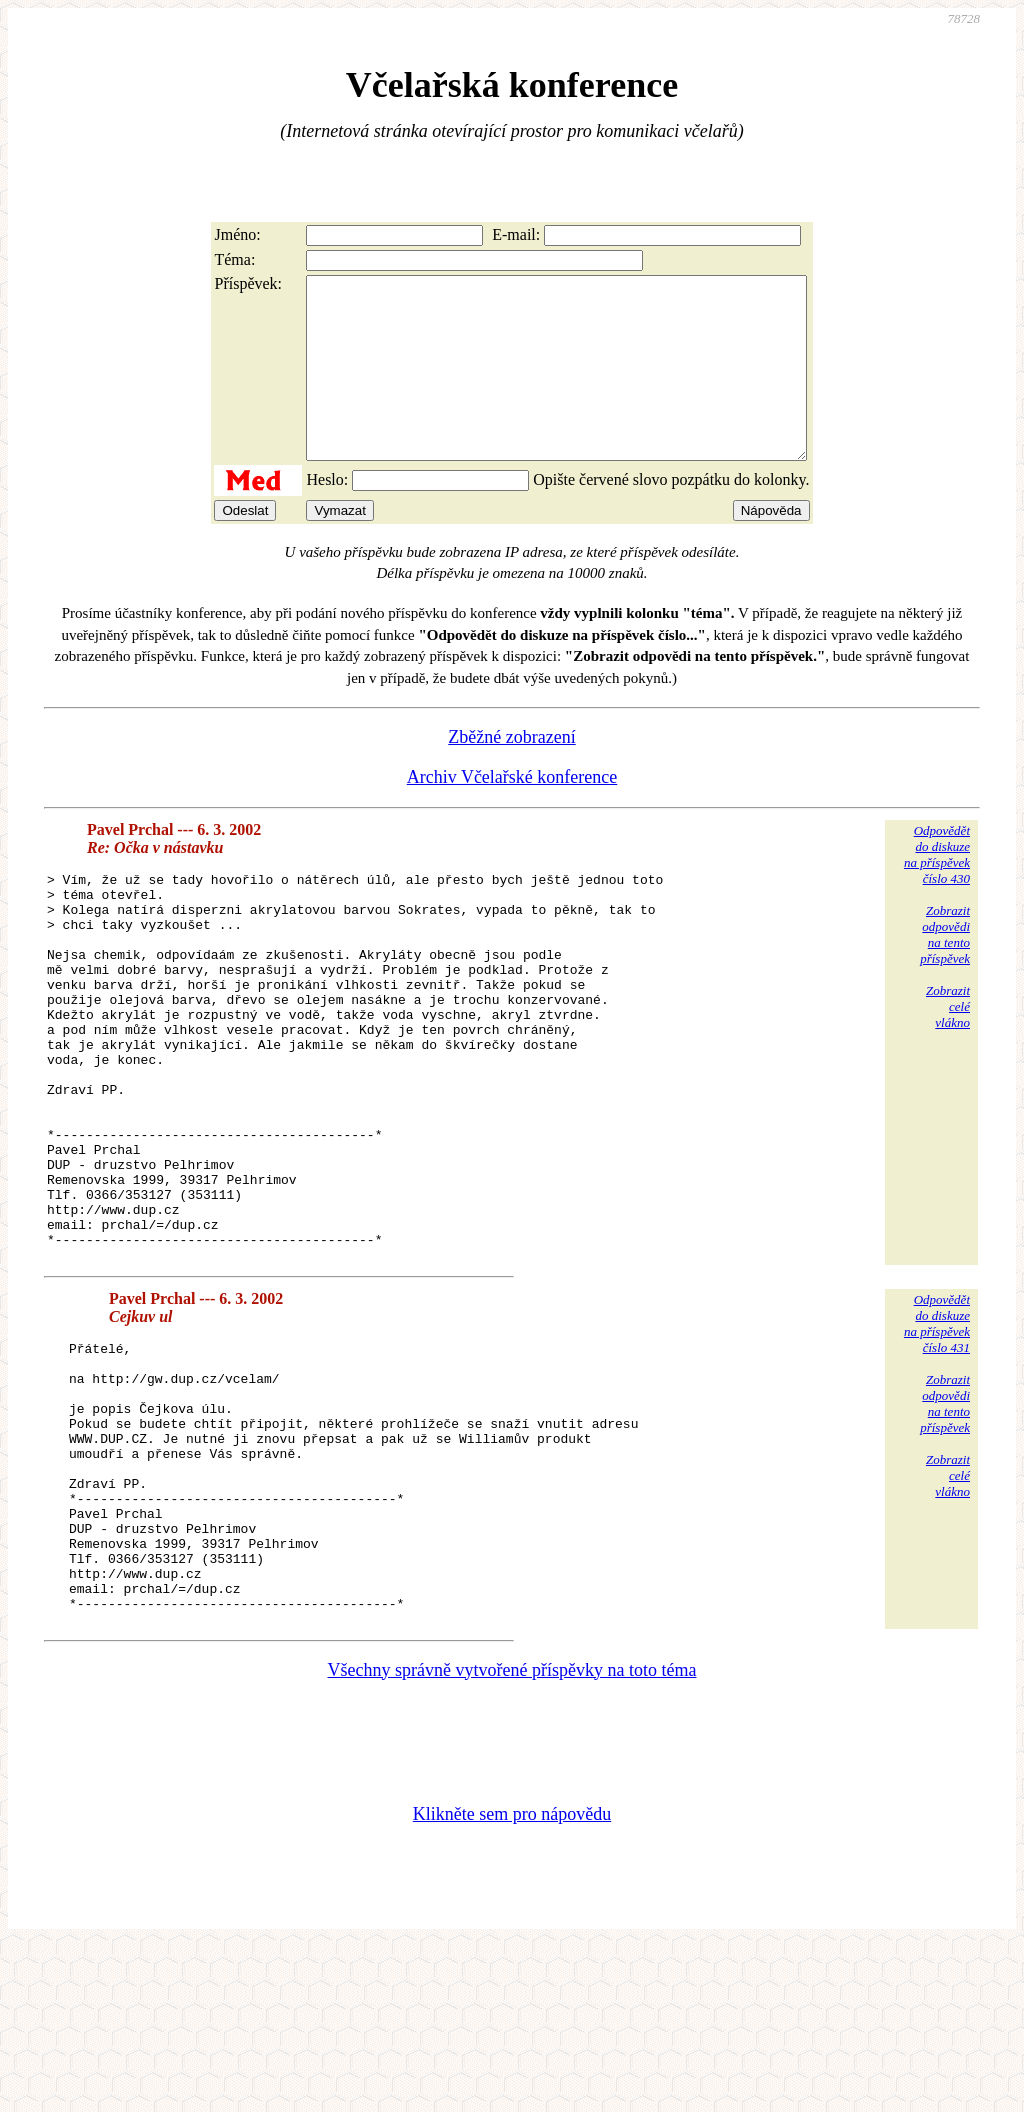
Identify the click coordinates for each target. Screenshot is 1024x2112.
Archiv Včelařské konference (512, 813)
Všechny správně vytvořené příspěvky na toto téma (512, 1835)
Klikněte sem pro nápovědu (512, 1979)
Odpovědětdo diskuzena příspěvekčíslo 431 (937, 1434)
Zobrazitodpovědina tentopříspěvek (945, 970)
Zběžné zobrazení (511, 773)
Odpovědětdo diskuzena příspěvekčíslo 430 (937, 890)
